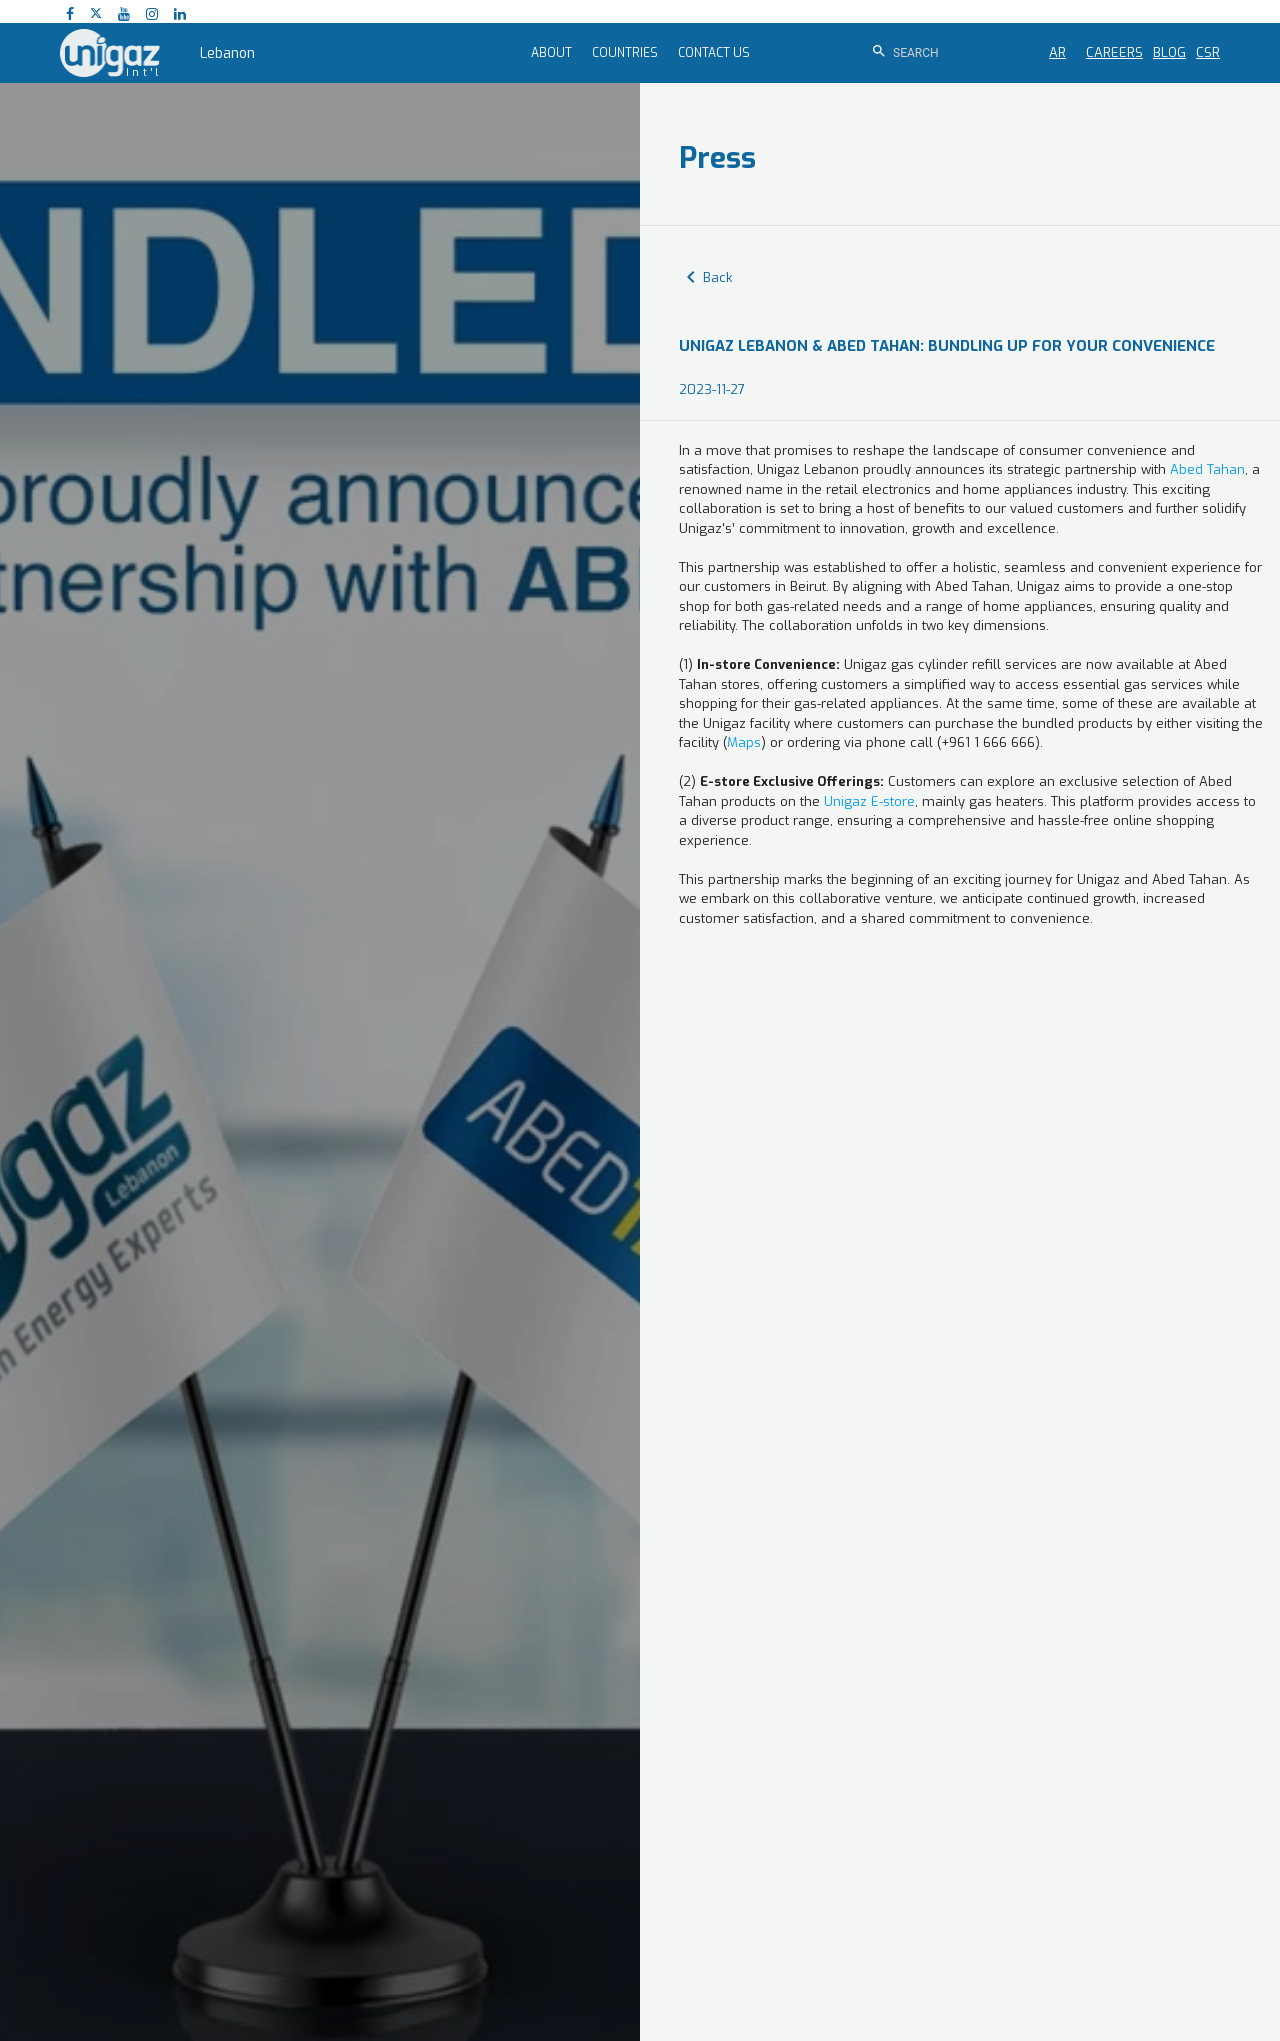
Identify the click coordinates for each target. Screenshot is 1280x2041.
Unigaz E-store (869, 801)
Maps (744, 742)
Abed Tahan (1207, 469)
